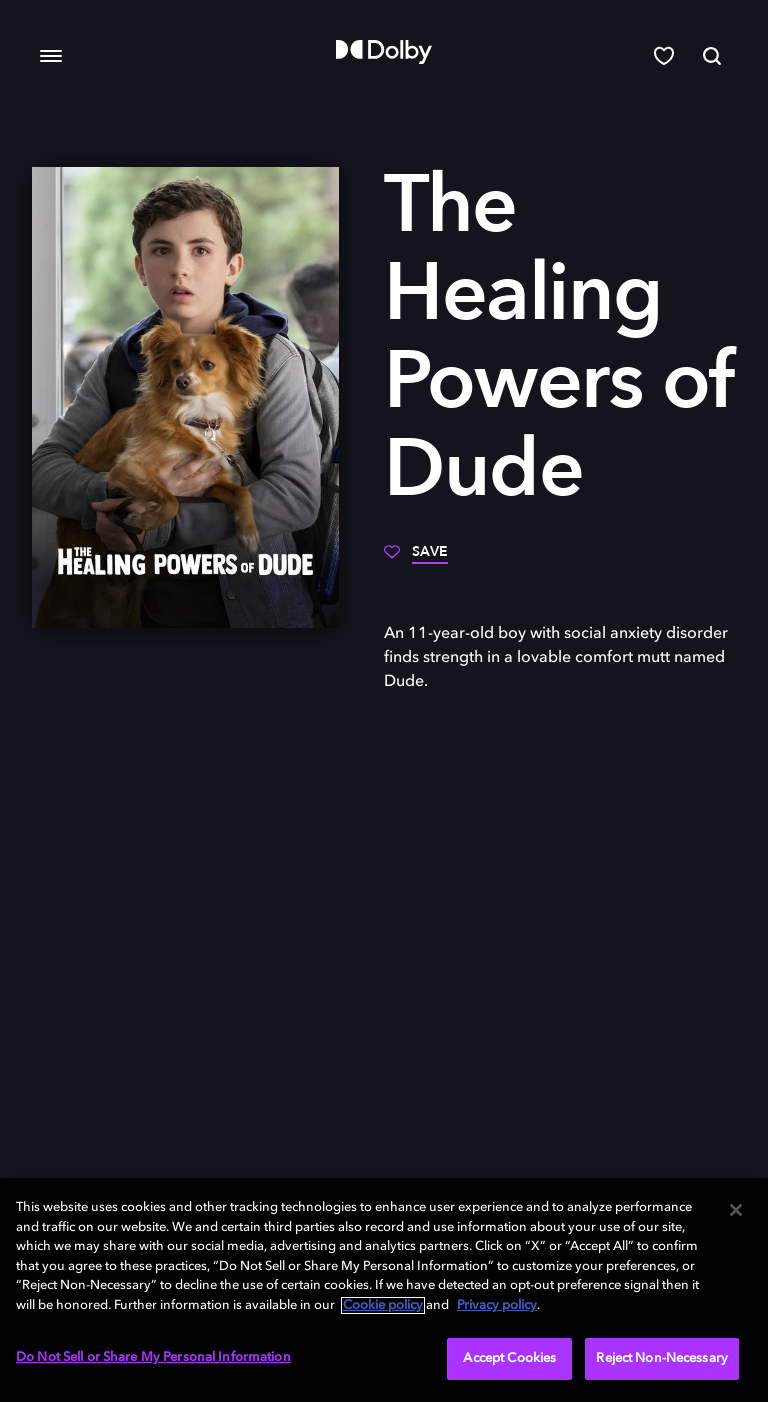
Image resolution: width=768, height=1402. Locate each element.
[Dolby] (384, 52)
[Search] (712, 56)
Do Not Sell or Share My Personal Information (153, 1357)
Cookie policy (383, 1305)
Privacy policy (497, 1305)
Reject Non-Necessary (662, 1358)
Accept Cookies (509, 1358)
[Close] (736, 1210)
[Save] (416, 559)
